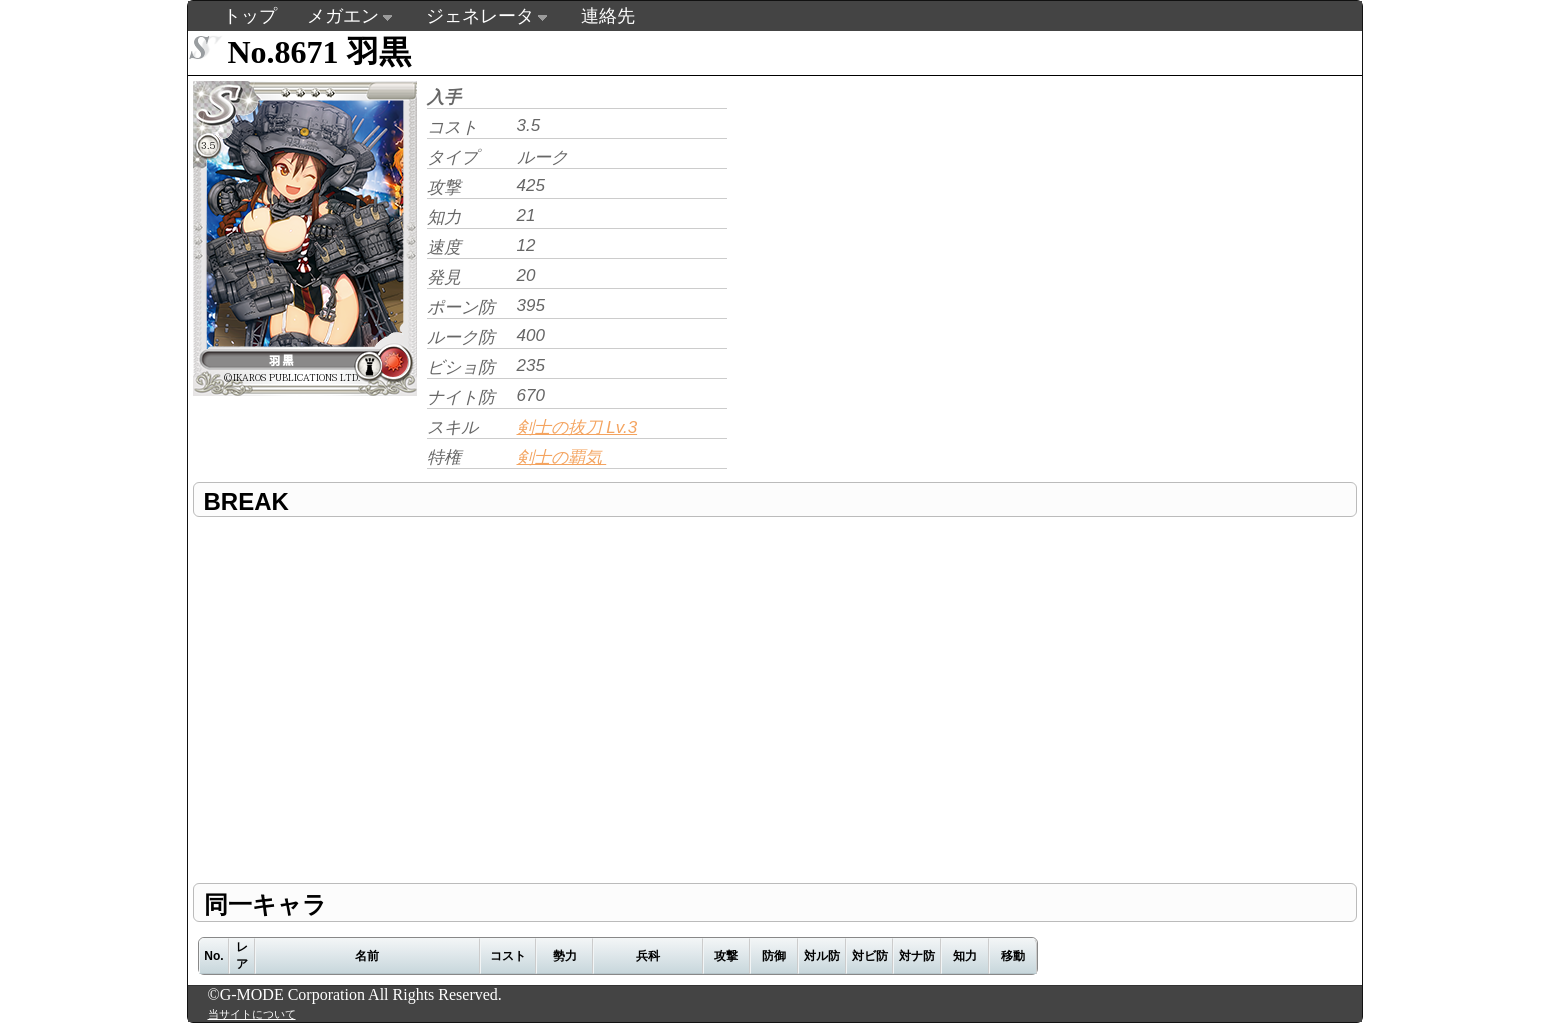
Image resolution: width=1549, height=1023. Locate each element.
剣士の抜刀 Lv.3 (577, 427)
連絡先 (608, 16)
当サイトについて (252, 1014)
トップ (250, 16)
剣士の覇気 (562, 457)
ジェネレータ (480, 16)
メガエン (343, 16)
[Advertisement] (900, 216)
